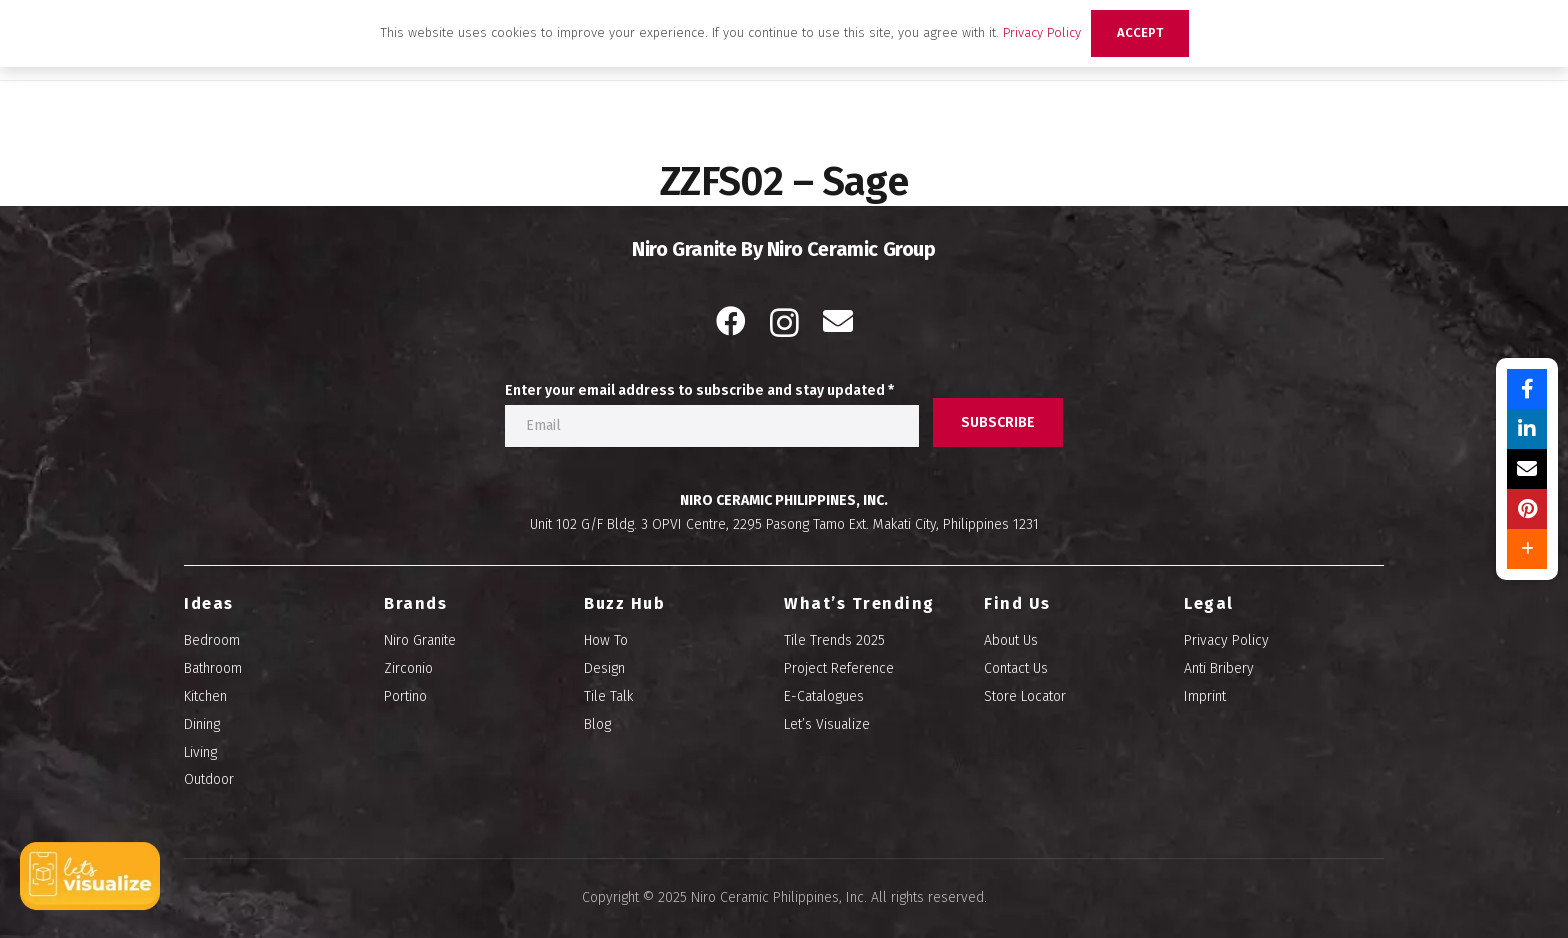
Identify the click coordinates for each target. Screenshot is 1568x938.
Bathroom (213, 668)
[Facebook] (731, 321)
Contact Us (1016, 668)
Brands (415, 603)
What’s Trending (859, 603)
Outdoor (209, 779)
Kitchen (205, 696)
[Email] (838, 321)
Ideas (209, 603)
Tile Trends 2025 (834, 640)
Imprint (1205, 696)
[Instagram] (784, 322)
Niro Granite (420, 640)
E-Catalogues (824, 696)
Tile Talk (608, 696)
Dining (202, 724)
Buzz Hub (624, 603)
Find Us (1017, 603)
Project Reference (839, 668)
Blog (597, 724)
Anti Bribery (1219, 668)
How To (606, 640)
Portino (405, 696)
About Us (1011, 640)
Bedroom (212, 640)
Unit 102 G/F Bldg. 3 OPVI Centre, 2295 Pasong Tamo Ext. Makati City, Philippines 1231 (784, 524)
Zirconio (408, 668)
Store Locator (1025, 696)
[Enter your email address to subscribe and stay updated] (712, 426)
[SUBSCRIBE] (998, 422)
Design (604, 668)
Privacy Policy (1226, 640)
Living (200, 752)
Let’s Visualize (827, 724)
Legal (1209, 603)
